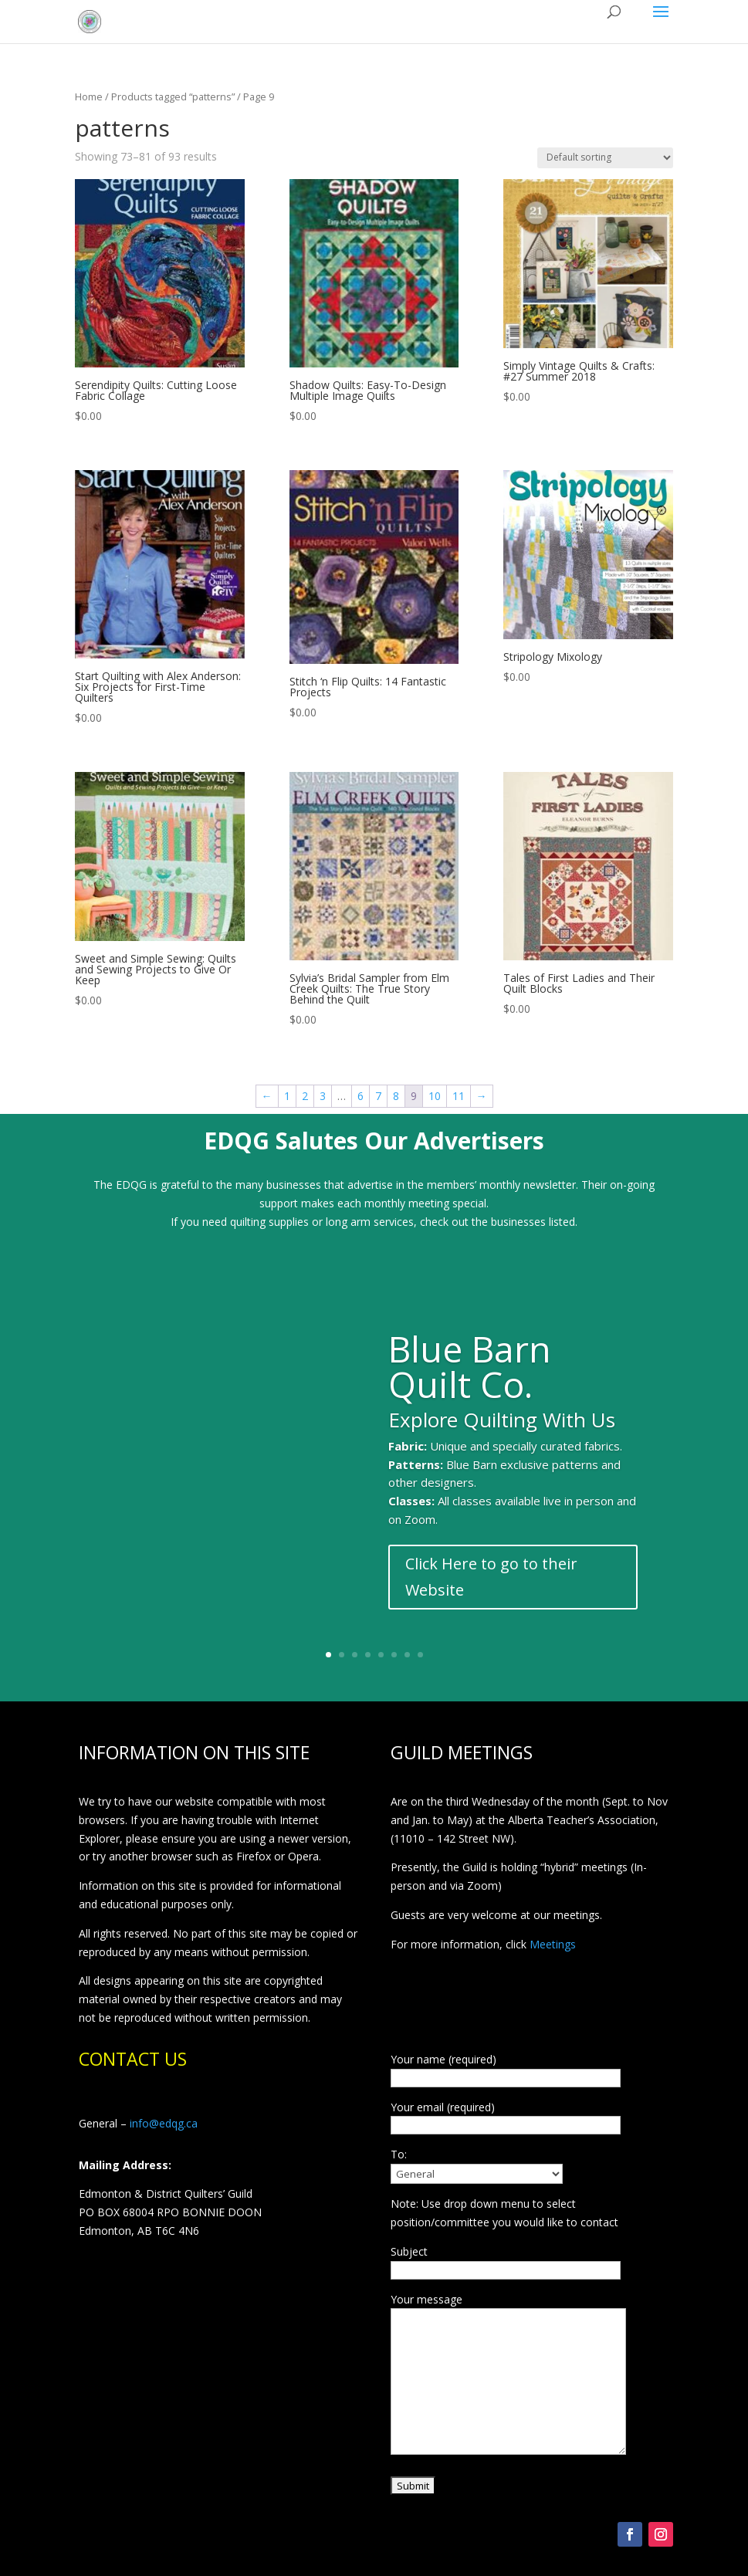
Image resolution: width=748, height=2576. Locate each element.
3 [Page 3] (323, 1095)
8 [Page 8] (396, 1095)
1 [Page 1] (287, 1095)
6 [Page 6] (360, 1095)
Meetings (553, 1944)
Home (89, 96)
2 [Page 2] (305, 1095)
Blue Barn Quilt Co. (469, 1378)
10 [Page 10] (434, 1095)
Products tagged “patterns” (173, 96)
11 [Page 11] (458, 1095)
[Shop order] (605, 157)
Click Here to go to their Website (491, 1589)
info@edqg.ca (164, 2123)
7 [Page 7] (378, 1095)
